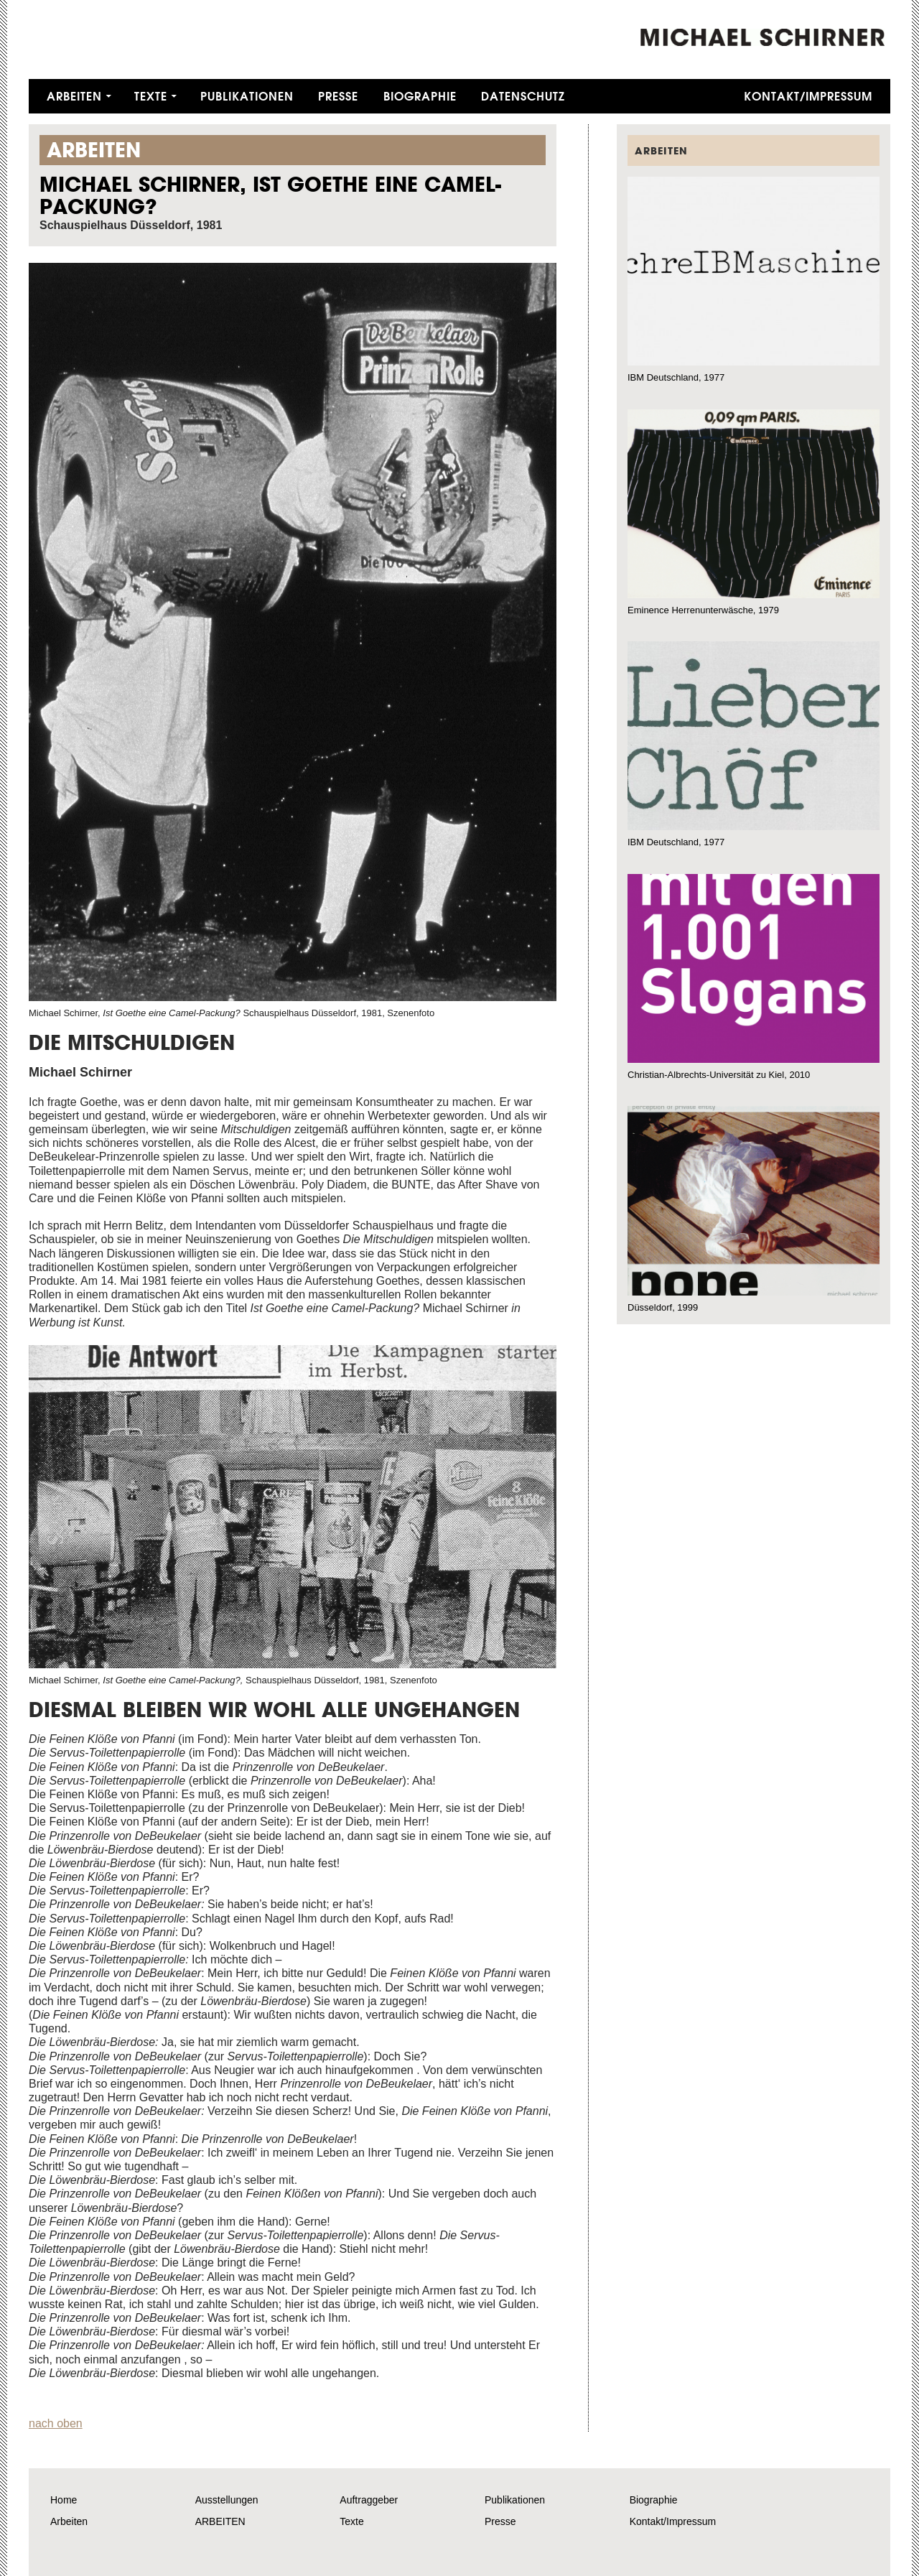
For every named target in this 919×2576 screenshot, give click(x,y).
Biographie (420, 95)
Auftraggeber (369, 2500)
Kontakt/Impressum (808, 95)
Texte (150, 95)
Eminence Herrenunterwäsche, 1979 (703, 610)
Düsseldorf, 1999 (663, 1307)
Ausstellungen (226, 2500)
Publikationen (247, 95)
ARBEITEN (220, 2521)
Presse (338, 95)
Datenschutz (523, 95)
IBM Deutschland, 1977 (676, 377)
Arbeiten (74, 95)
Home (63, 2500)
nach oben (56, 2423)
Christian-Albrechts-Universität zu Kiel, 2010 (719, 1074)
